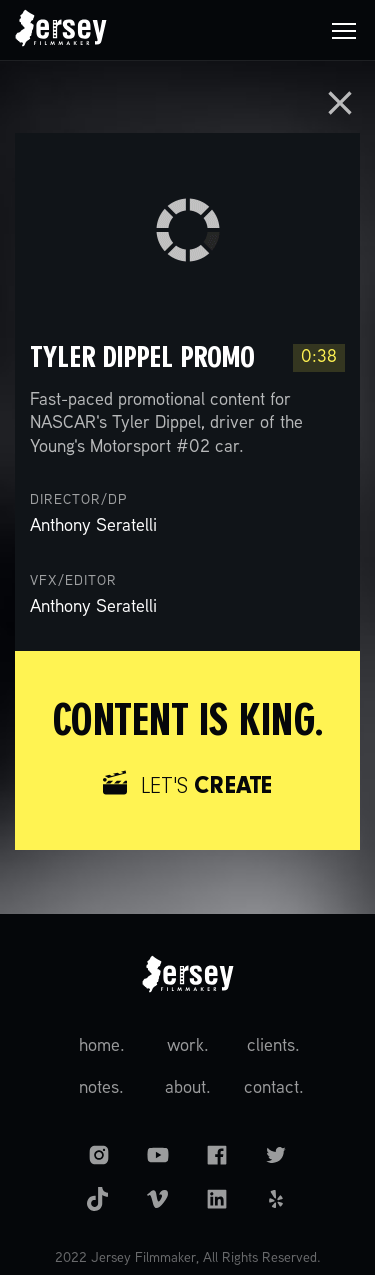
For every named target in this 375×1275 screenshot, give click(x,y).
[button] (344, 30)
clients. (273, 1046)
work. (188, 1046)
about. (188, 1088)
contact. (274, 1088)
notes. (101, 1088)
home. (102, 1046)
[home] (61, 30)
